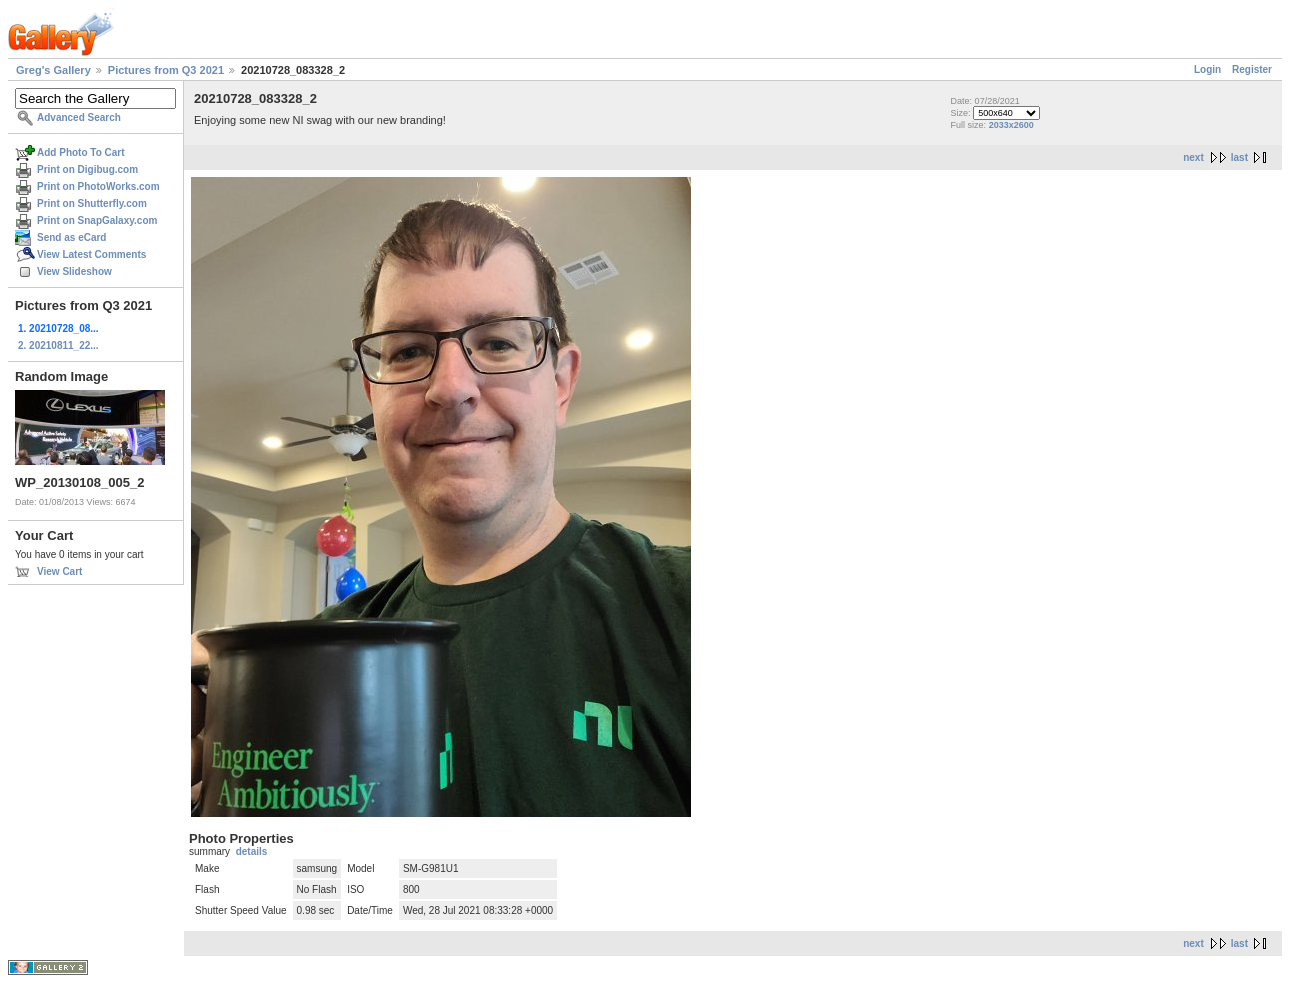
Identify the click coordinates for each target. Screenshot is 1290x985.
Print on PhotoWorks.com (98, 186)
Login (1207, 69)
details (252, 851)
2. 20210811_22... (58, 345)
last (1239, 157)
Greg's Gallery (53, 70)
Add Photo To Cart (81, 152)
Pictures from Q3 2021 (166, 70)
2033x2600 (1011, 125)
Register (1252, 69)
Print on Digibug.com (87, 169)
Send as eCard (71, 237)
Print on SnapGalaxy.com (97, 220)
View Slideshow (74, 271)
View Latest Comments (91, 254)
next (1193, 157)
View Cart (59, 571)
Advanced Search (79, 117)
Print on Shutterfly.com (92, 203)
